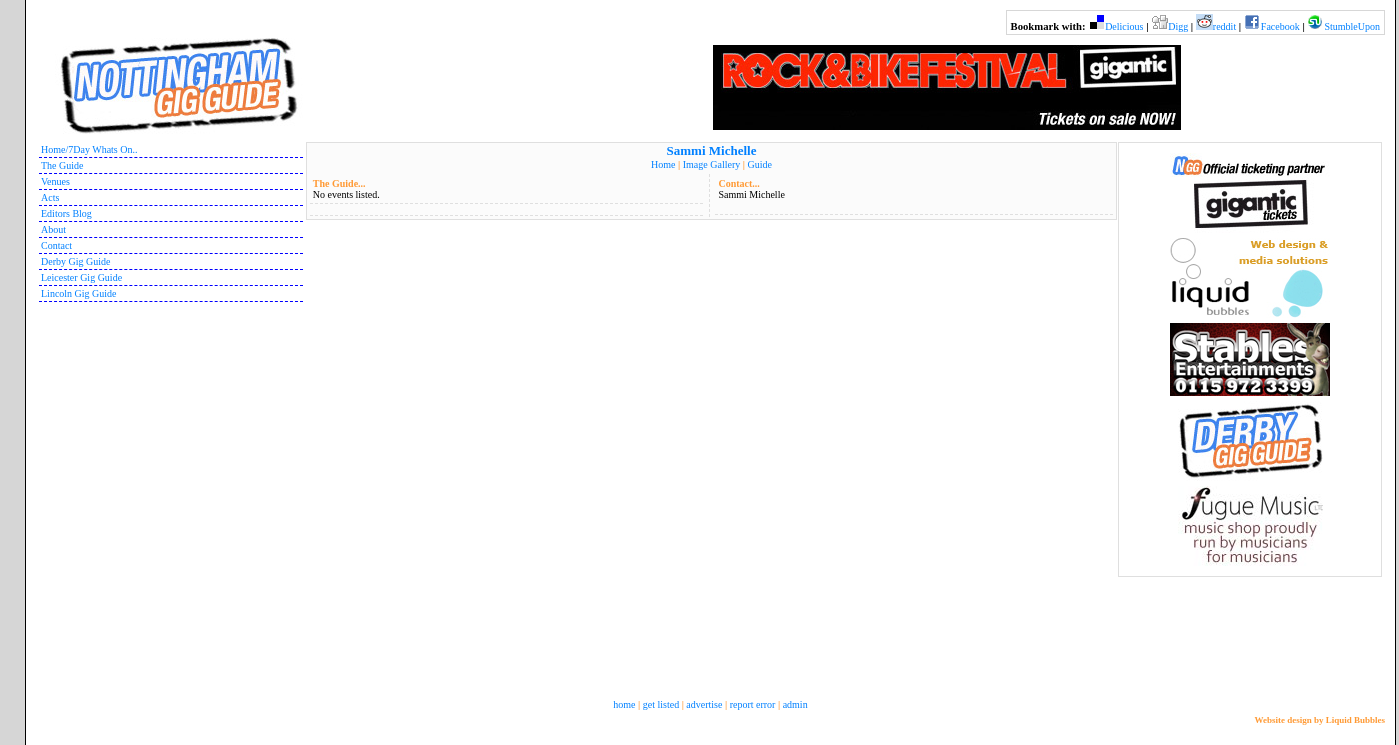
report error (753, 704)
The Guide (62, 165)
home (624, 704)
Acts (50, 197)
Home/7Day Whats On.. (89, 149)
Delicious (1124, 26)
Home (663, 164)
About (53, 229)
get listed (661, 704)
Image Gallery (711, 164)
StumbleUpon (1352, 26)
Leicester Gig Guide (81, 277)
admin (795, 704)
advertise (704, 704)
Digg (1178, 26)
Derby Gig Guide (75, 261)
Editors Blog (66, 213)
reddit (1224, 26)
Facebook (1280, 26)
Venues (55, 181)
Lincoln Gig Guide (79, 293)
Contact (56, 245)
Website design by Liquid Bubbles (1319, 720)
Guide (759, 164)
